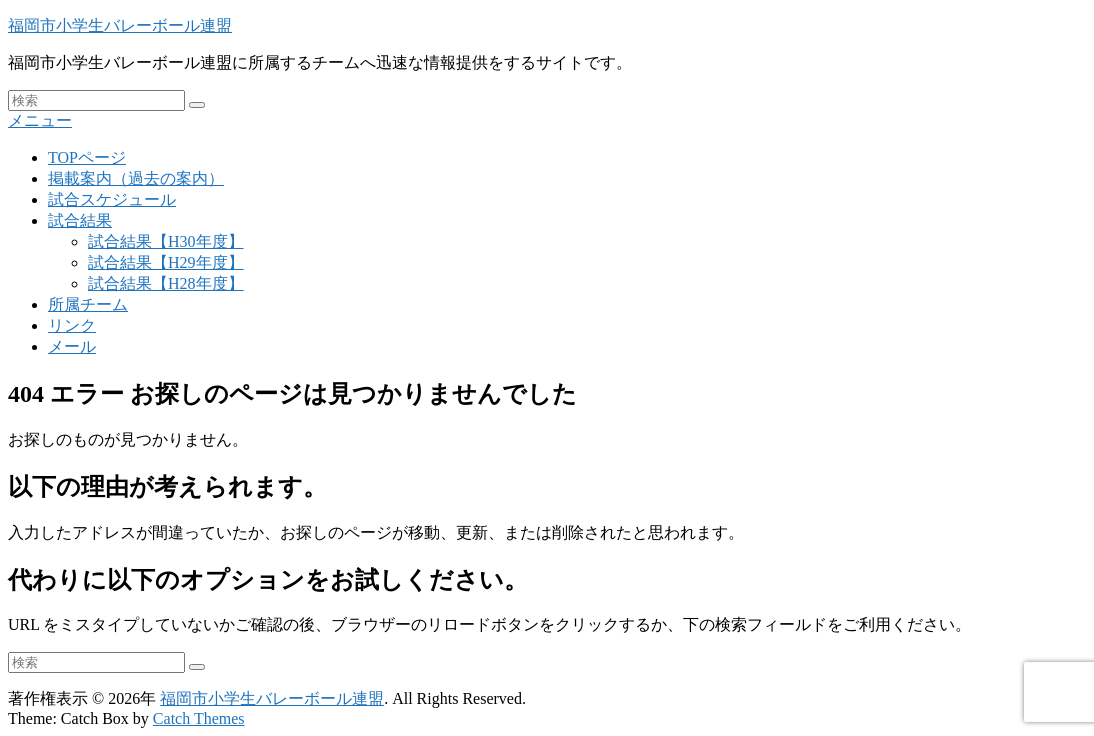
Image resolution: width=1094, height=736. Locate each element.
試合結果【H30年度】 (166, 241)
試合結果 (80, 220)
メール (72, 346)
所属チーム (88, 304)
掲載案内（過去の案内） (136, 178)
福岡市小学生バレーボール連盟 (120, 25)
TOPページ (87, 157)
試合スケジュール (112, 199)
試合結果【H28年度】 (166, 283)
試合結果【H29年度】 (166, 262)
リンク (72, 325)
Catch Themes (199, 718)
